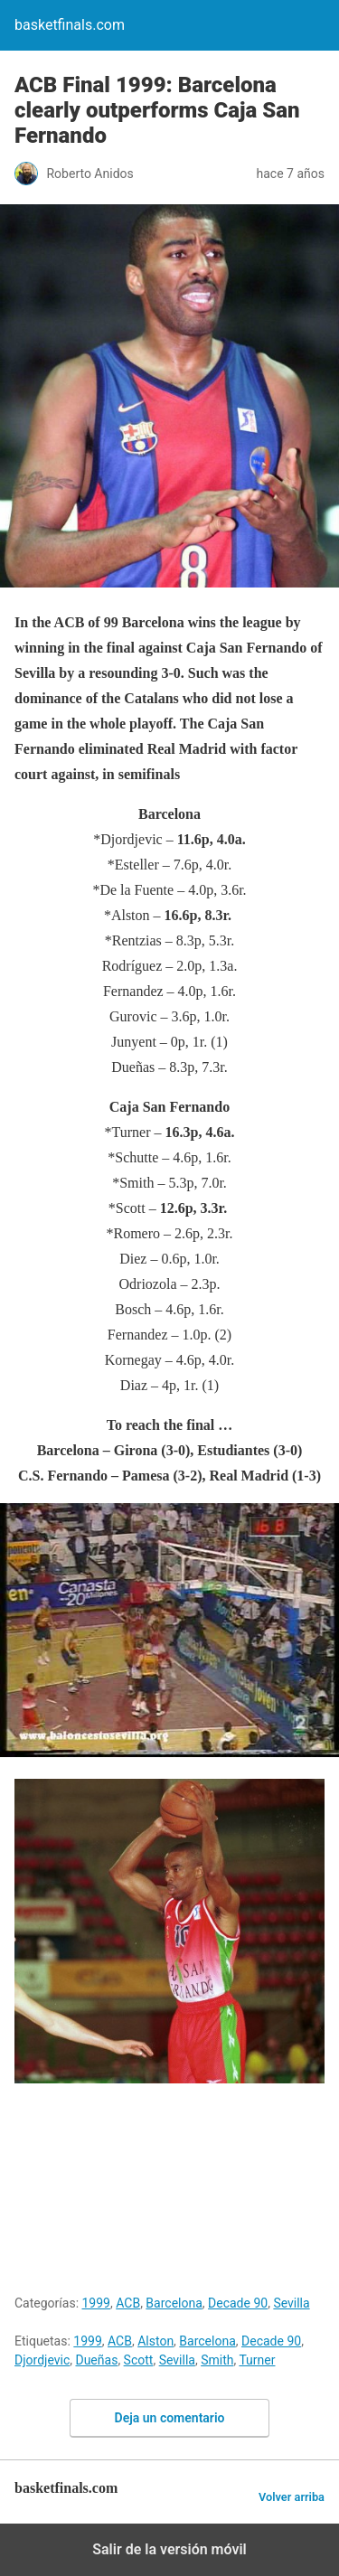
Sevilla (291, 2303)
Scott (139, 2360)
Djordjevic (42, 2360)
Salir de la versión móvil (169, 2549)
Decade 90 (238, 2303)
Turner (257, 2360)
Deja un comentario (170, 2418)
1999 (96, 2303)
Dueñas (96, 2360)
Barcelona (174, 2303)
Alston (155, 2341)
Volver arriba (292, 2497)
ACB (128, 2303)
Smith (217, 2360)
